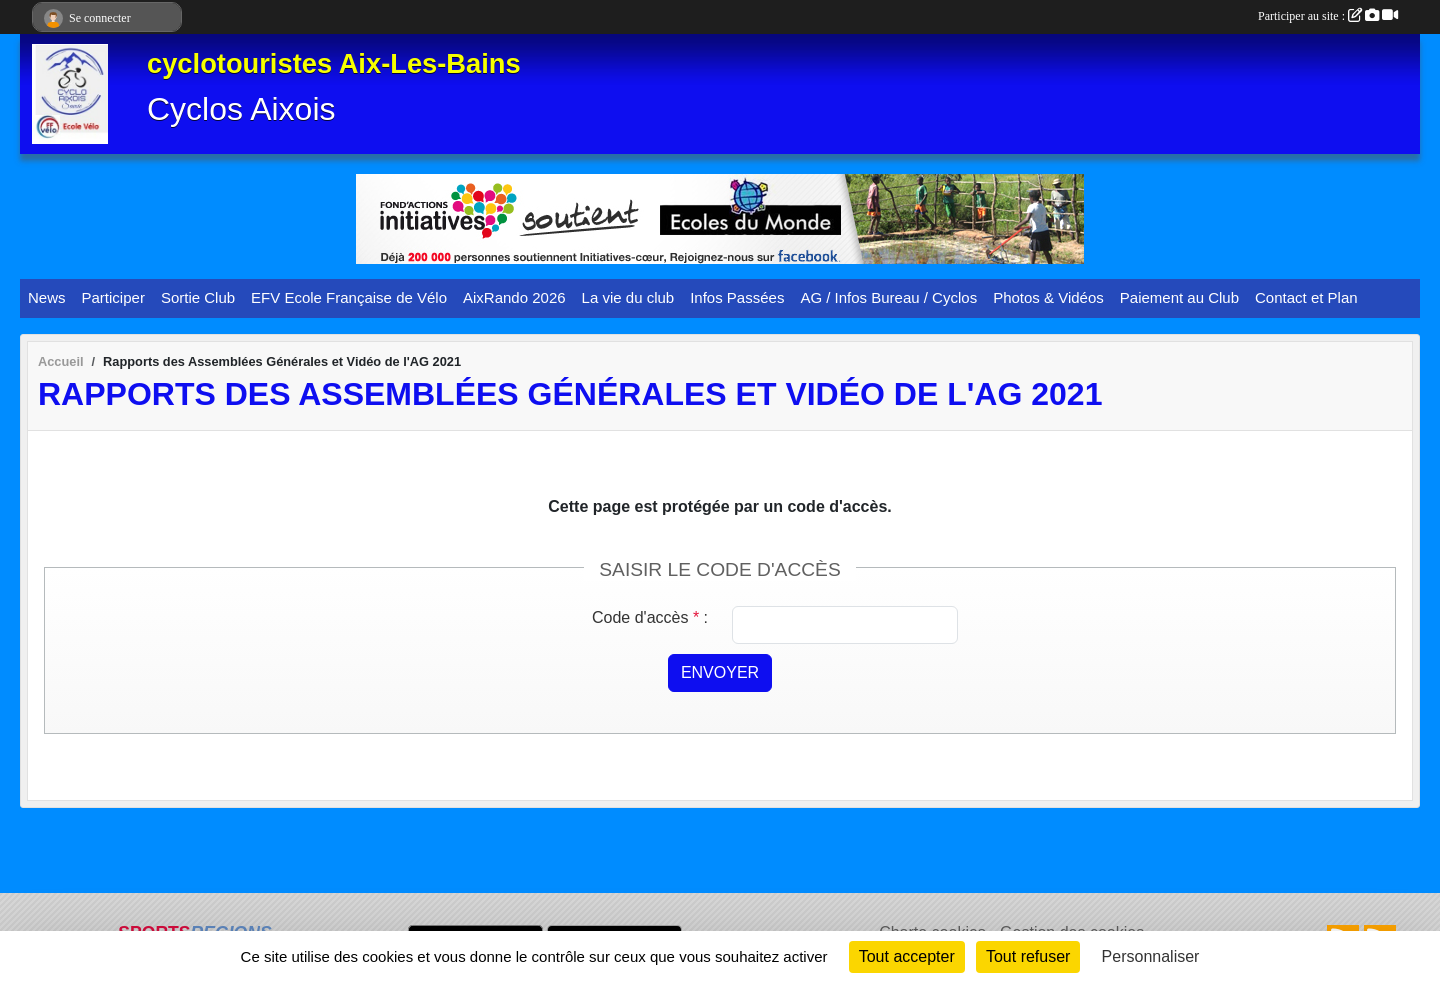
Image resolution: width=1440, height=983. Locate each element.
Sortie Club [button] (198, 297)
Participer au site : (1328, 16)
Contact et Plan (1306, 297)
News (47, 297)
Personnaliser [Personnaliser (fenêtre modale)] (1151, 956)
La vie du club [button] (628, 297)
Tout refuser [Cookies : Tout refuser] (1028, 956)
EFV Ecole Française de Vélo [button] (349, 297)
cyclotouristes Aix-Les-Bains (334, 63)
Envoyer (720, 672)
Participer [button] (113, 297)
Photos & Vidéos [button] (1048, 297)
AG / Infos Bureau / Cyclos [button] (888, 297)
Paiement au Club (1179, 297)
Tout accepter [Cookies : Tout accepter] (907, 956)
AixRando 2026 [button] (514, 297)
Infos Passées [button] (737, 297)
